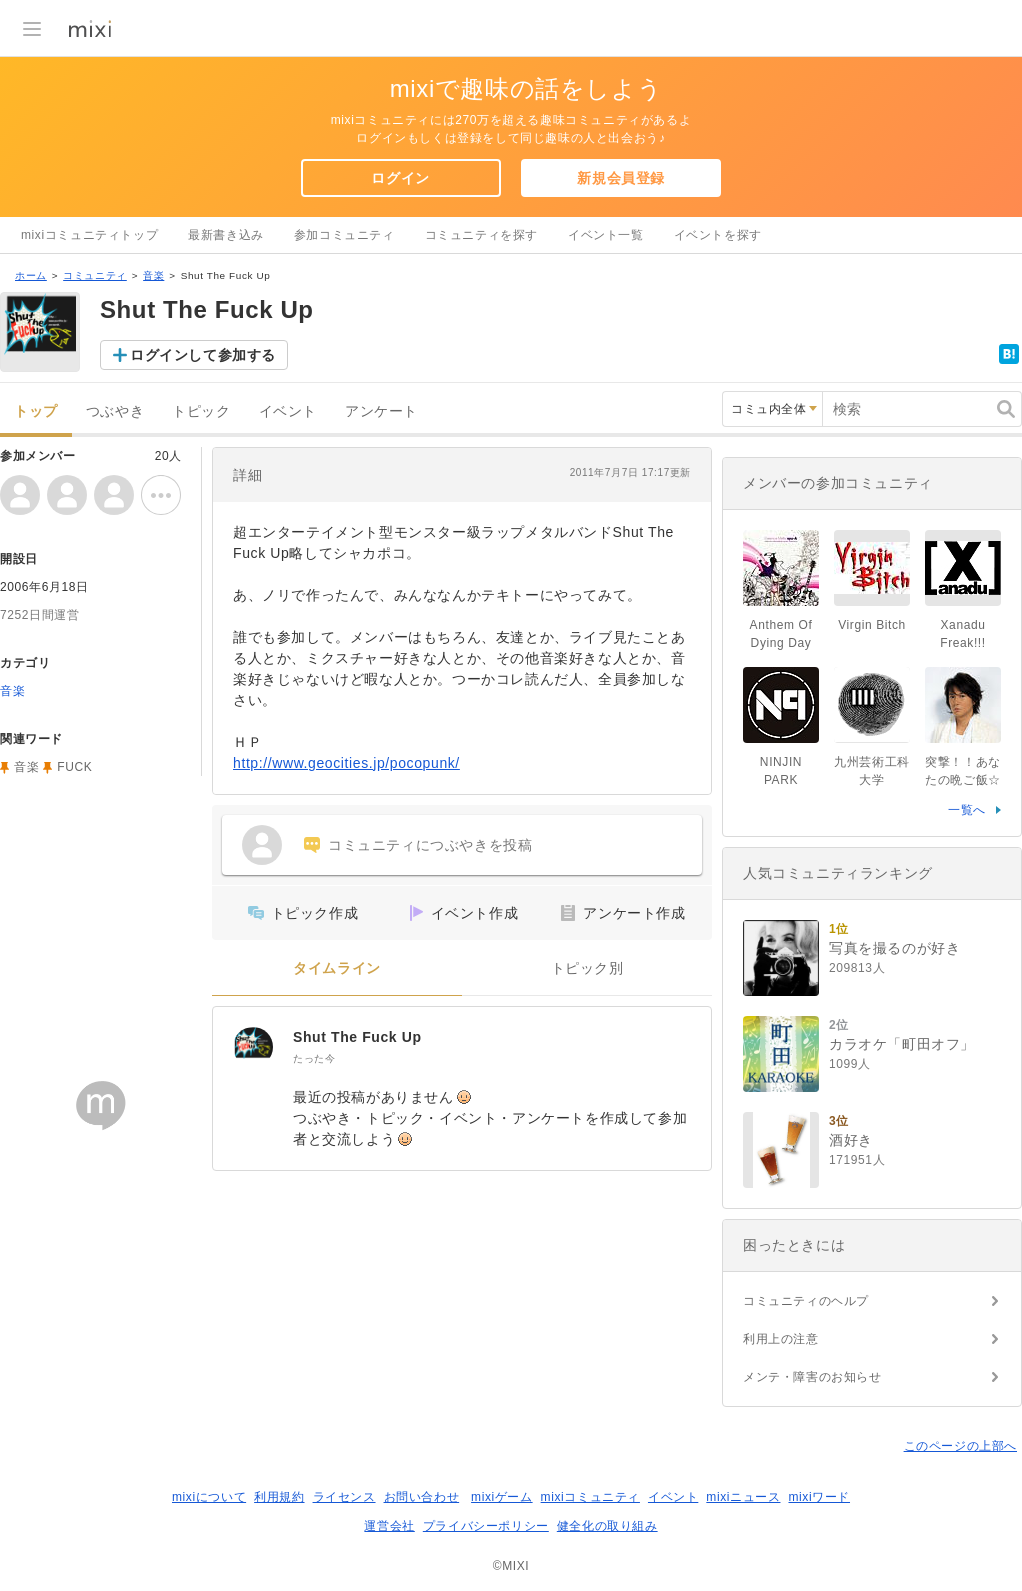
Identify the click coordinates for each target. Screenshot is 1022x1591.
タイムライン (337, 968)
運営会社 (389, 1526)
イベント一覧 (606, 235)
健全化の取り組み (607, 1526)
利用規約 (279, 1497)
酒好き (851, 1140)
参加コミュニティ (344, 235)
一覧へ (967, 810)
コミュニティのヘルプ (806, 1301)
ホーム (31, 275)
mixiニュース (743, 1497)
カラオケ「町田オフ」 (902, 1044)
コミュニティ (95, 275)
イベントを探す (718, 235)
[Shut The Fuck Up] (253, 1047)
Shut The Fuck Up (357, 1037)
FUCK (74, 767)
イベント (288, 411)
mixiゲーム (502, 1497)
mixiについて (209, 1497)
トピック (201, 411)
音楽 (153, 275)
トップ (36, 411)
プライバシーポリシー (486, 1526)
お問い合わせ (422, 1497)
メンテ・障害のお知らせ (812, 1377)
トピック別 (587, 968)
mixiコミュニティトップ (89, 235)
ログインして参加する (203, 355)
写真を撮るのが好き (894, 948)
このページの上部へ (960, 1446)
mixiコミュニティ (590, 1497)
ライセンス (344, 1497)
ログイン (400, 178)
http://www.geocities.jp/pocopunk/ (346, 763)
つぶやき (115, 411)
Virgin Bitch (872, 625)
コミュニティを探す (481, 235)
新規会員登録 (621, 178)
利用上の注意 (781, 1339)
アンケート (381, 411)
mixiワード (819, 1497)
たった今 (314, 1058)
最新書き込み (226, 235)
